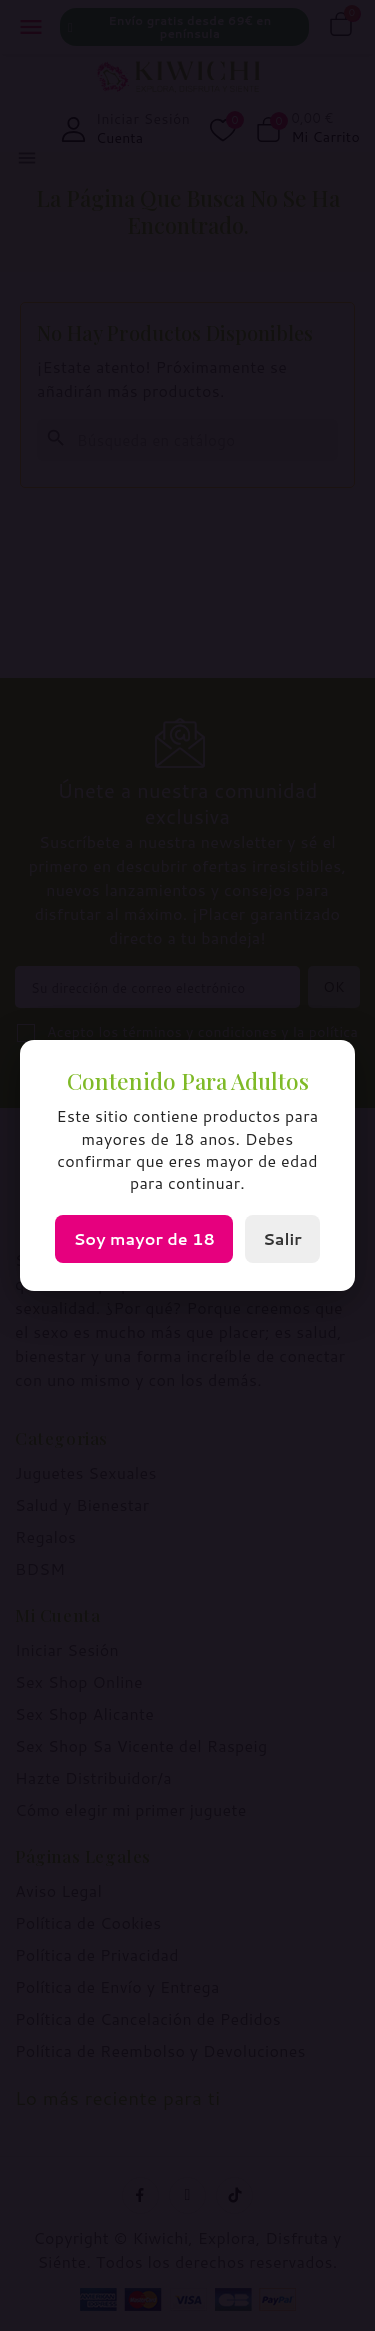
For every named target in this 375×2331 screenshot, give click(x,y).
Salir (282, 1238)
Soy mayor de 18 (143, 1238)
